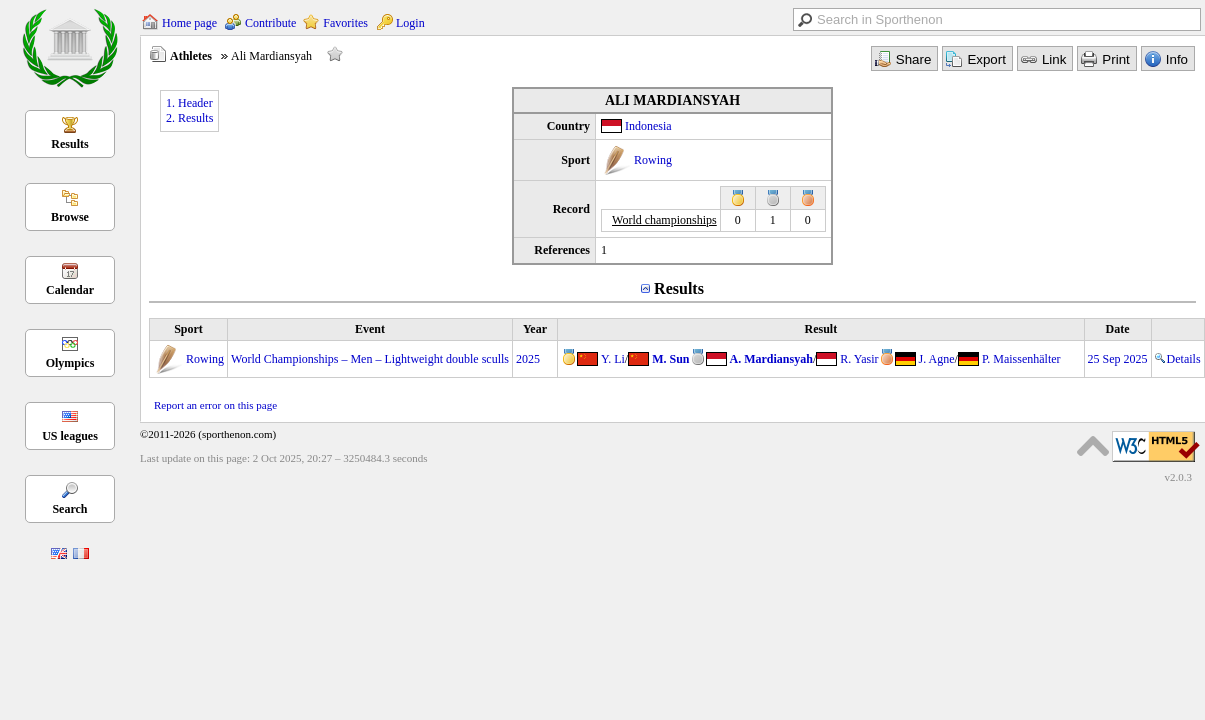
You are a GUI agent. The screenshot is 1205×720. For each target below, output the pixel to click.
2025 (528, 359)
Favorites (345, 23)
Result (820, 329)
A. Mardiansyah (771, 359)
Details (1178, 359)
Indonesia (648, 126)
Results (69, 144)
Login (410, 23)
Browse (70, 217)
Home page (189, 23)
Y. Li (613, 359)
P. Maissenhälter (1021, 359)
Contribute (270, 23)
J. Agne (937, 359)
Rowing (653, 160)
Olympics (70, 363)
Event (370, 329)
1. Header (189, 103)
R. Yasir (859, 359)
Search (69, 509)
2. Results (189, 118)
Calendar (70, 290)
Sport (188, 329)
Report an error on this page (215, 405)
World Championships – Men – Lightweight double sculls (370, 359)
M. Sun (670, 359)
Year (535, 329)
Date (1118, 329)
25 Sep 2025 (1118, 359)
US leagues (70, 436)
